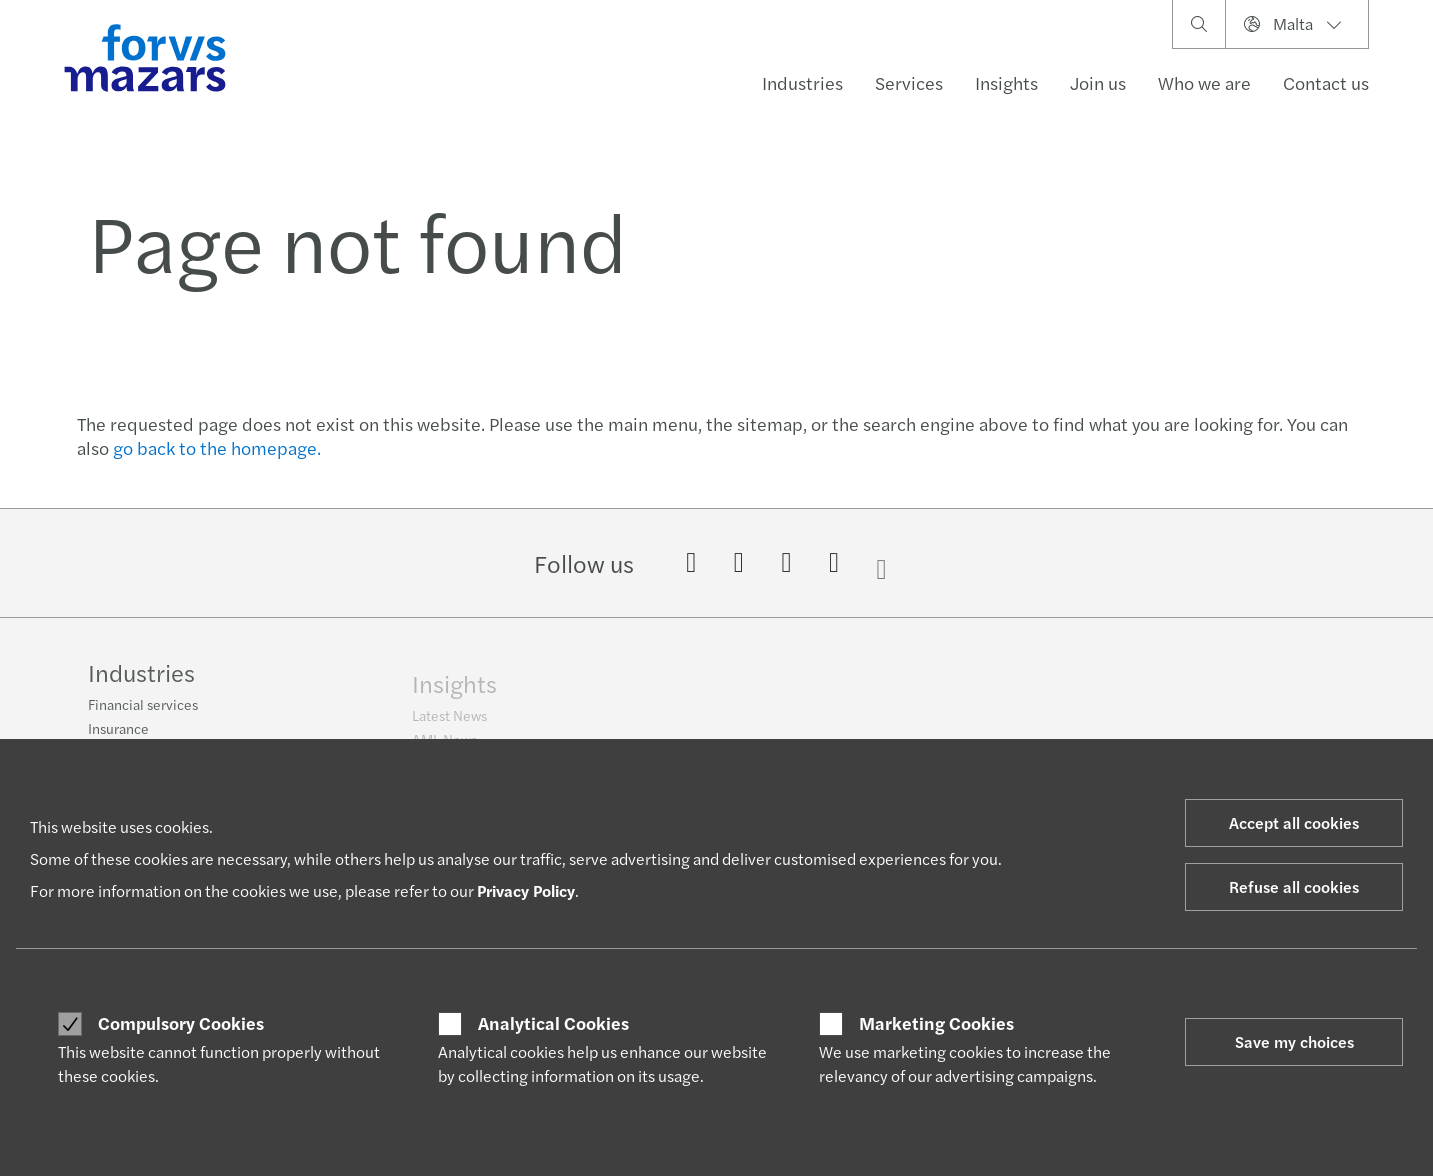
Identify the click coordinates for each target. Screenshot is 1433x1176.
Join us (1098, 82)
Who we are (1204, 82)
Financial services (143, 713)
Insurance (118, 737)
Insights (1006, 82)
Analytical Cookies (553, 1023)
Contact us (1326, 82)
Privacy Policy (526, 890)
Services (909, 82)
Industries (802, 82)
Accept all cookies (1294, 822)
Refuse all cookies (1294, 886)
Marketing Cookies (936, 1023)
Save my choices (1294, 1041)
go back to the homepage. (217, 447)
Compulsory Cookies (181, 1023)
